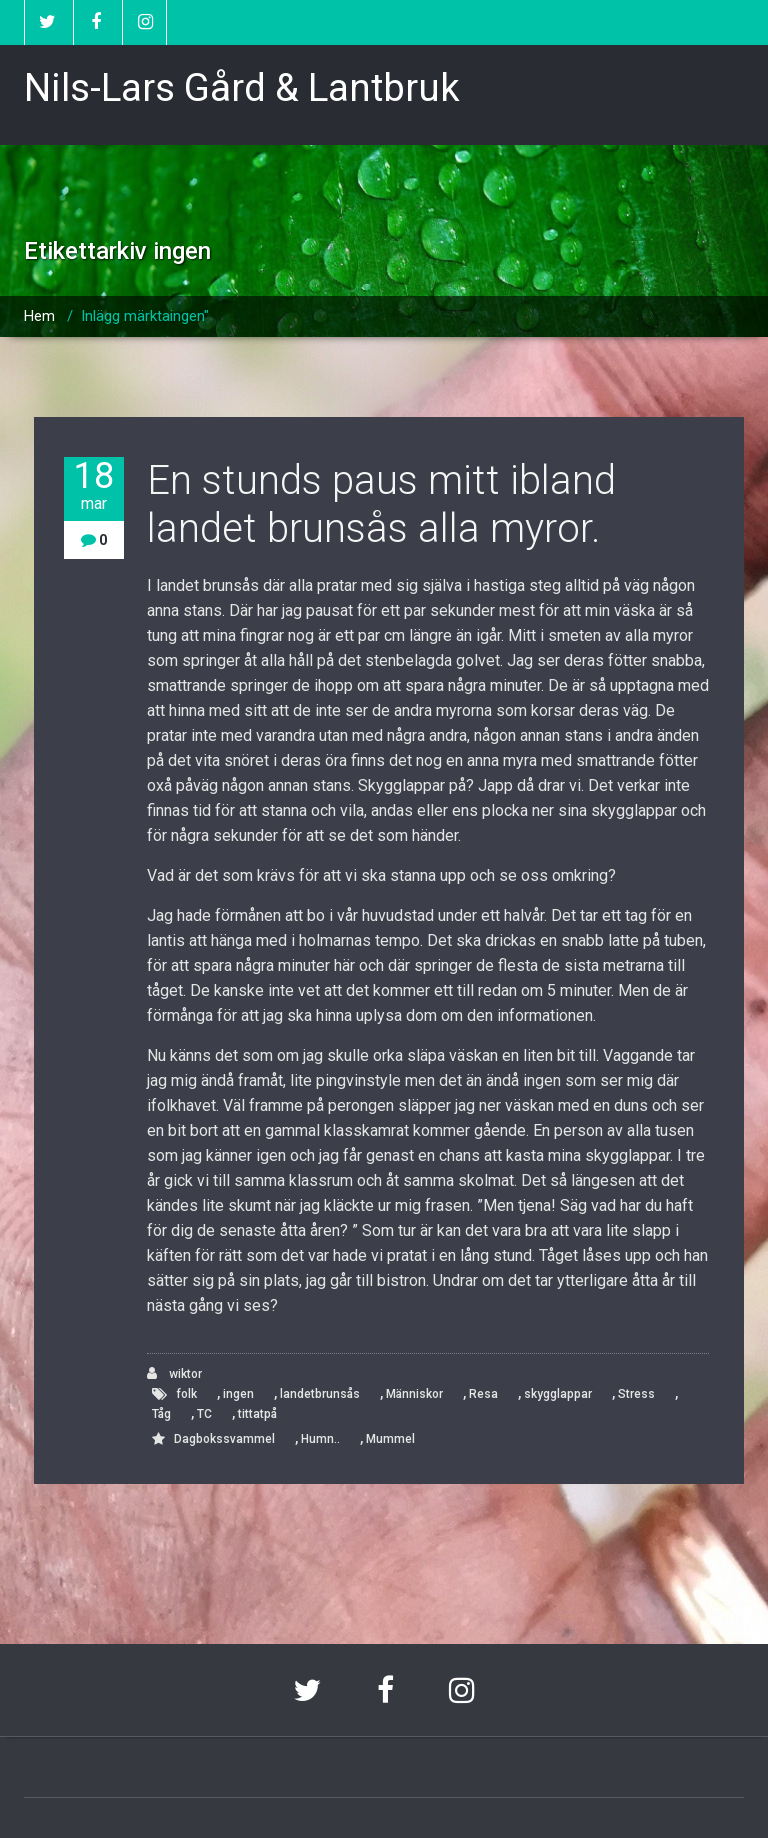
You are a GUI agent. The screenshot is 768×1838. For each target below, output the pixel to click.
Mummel (390, 1439)
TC (204, 1414)
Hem (39, 316)
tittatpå (257, 1414)
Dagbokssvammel (224, 1439)
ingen (238, 1394)
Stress (636, 1394)
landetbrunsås (320, 1394)
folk (186, 1394)
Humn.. (320, 1439)
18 (94, 485)
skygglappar (558, 1394)
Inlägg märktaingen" (145, 316)
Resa (483, 1394)
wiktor (174, 1373)
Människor (414, 1394)
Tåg (161, 1414)
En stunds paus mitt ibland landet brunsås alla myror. (381, 504)
